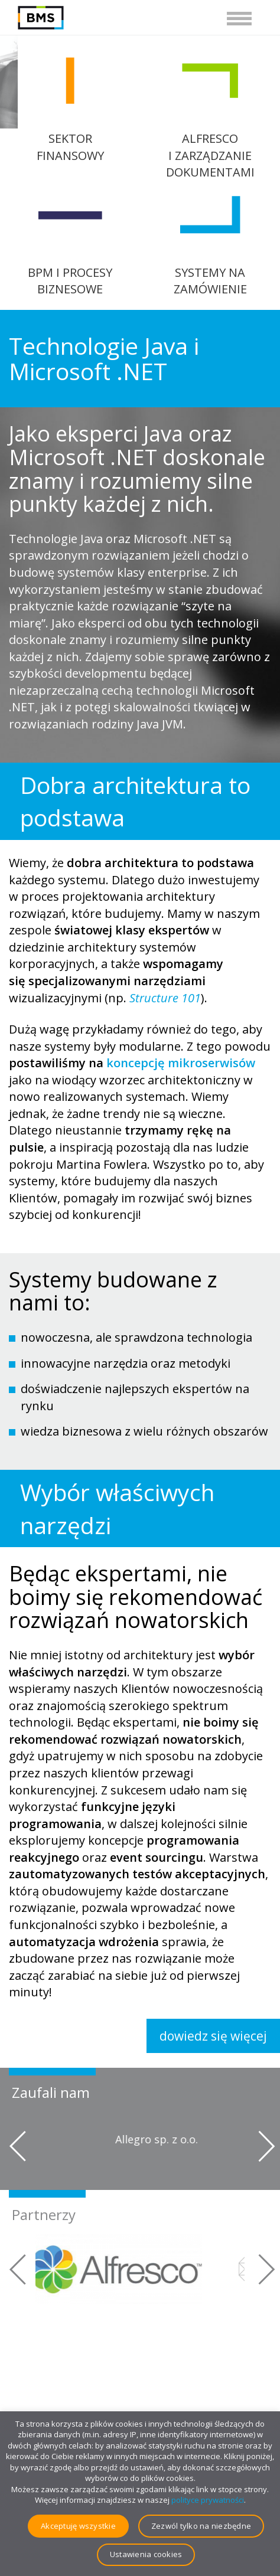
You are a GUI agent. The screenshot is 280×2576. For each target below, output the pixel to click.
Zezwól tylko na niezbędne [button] (201, 2526)
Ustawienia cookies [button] (146, 2554)
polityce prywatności (207, 2500)
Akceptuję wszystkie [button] (78, 2526)
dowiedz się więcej (213, 2036)
